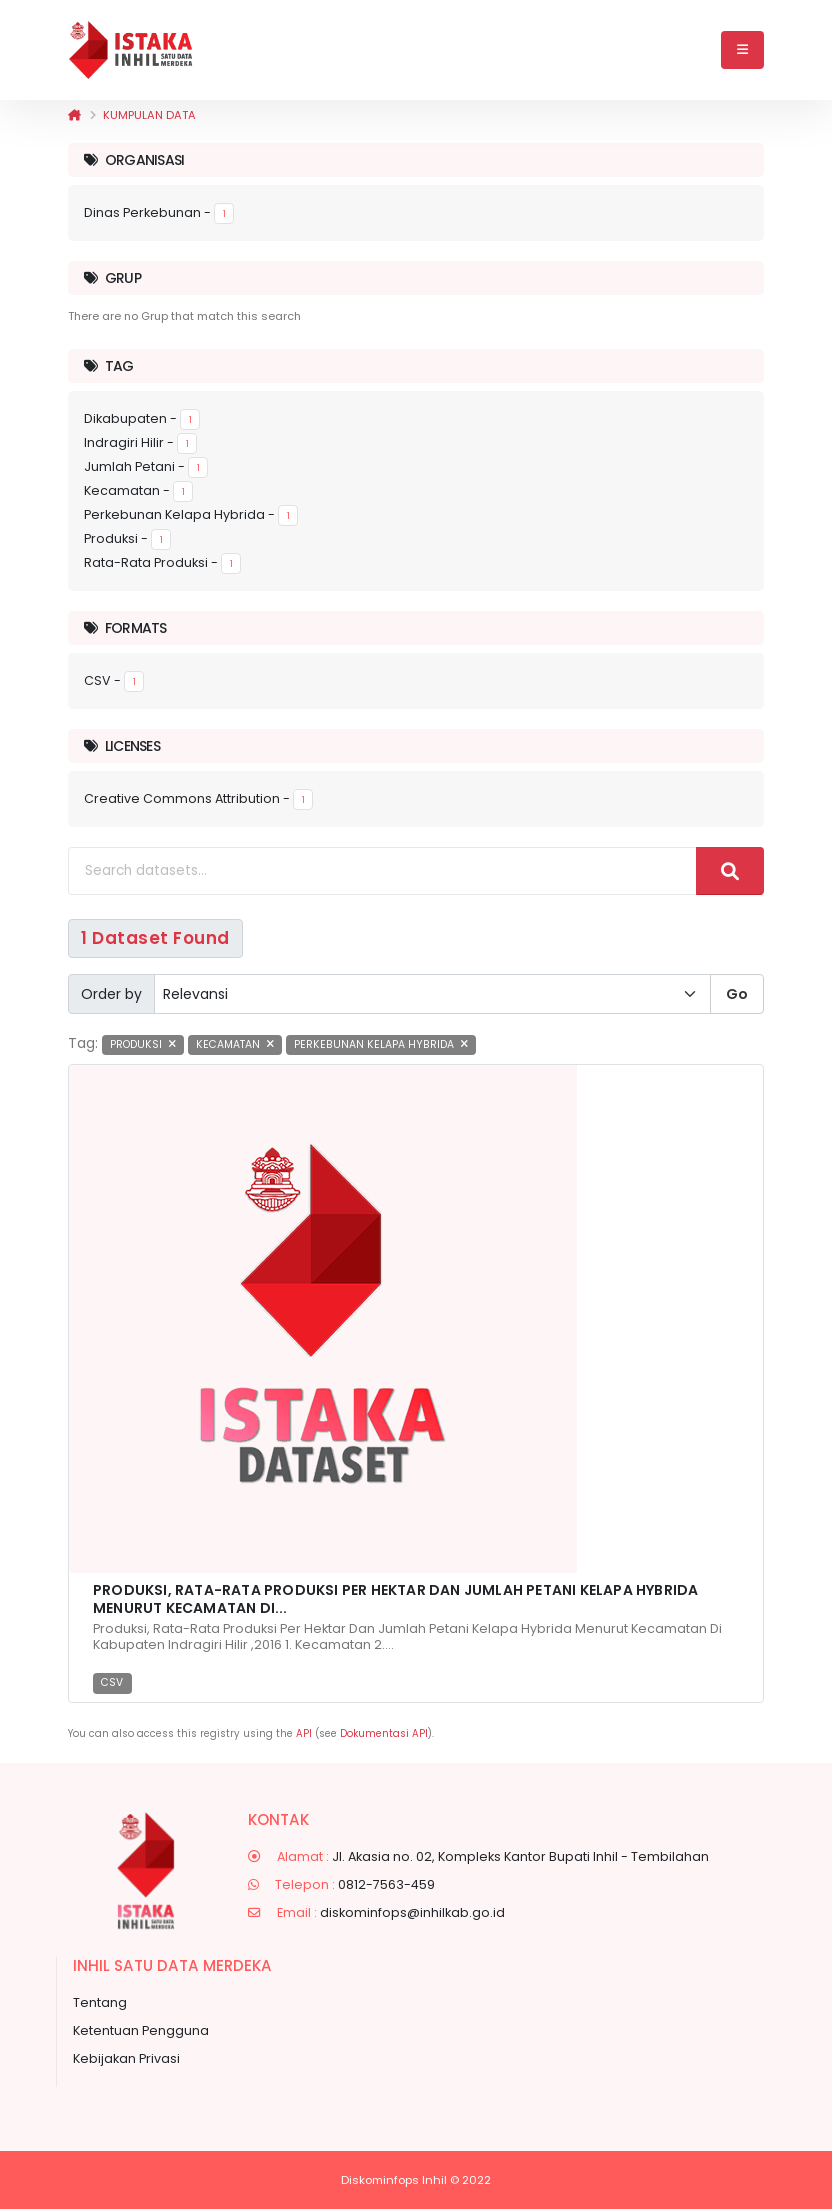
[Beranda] (74, 115)
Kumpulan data (149, 115)
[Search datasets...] (382, 871)
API (304, 1733)
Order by (111, 994)
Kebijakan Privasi (126, 2058)
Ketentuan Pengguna (141, 2030)
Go (737, 994)
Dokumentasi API (384, 1733)
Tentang (100, 2002)
